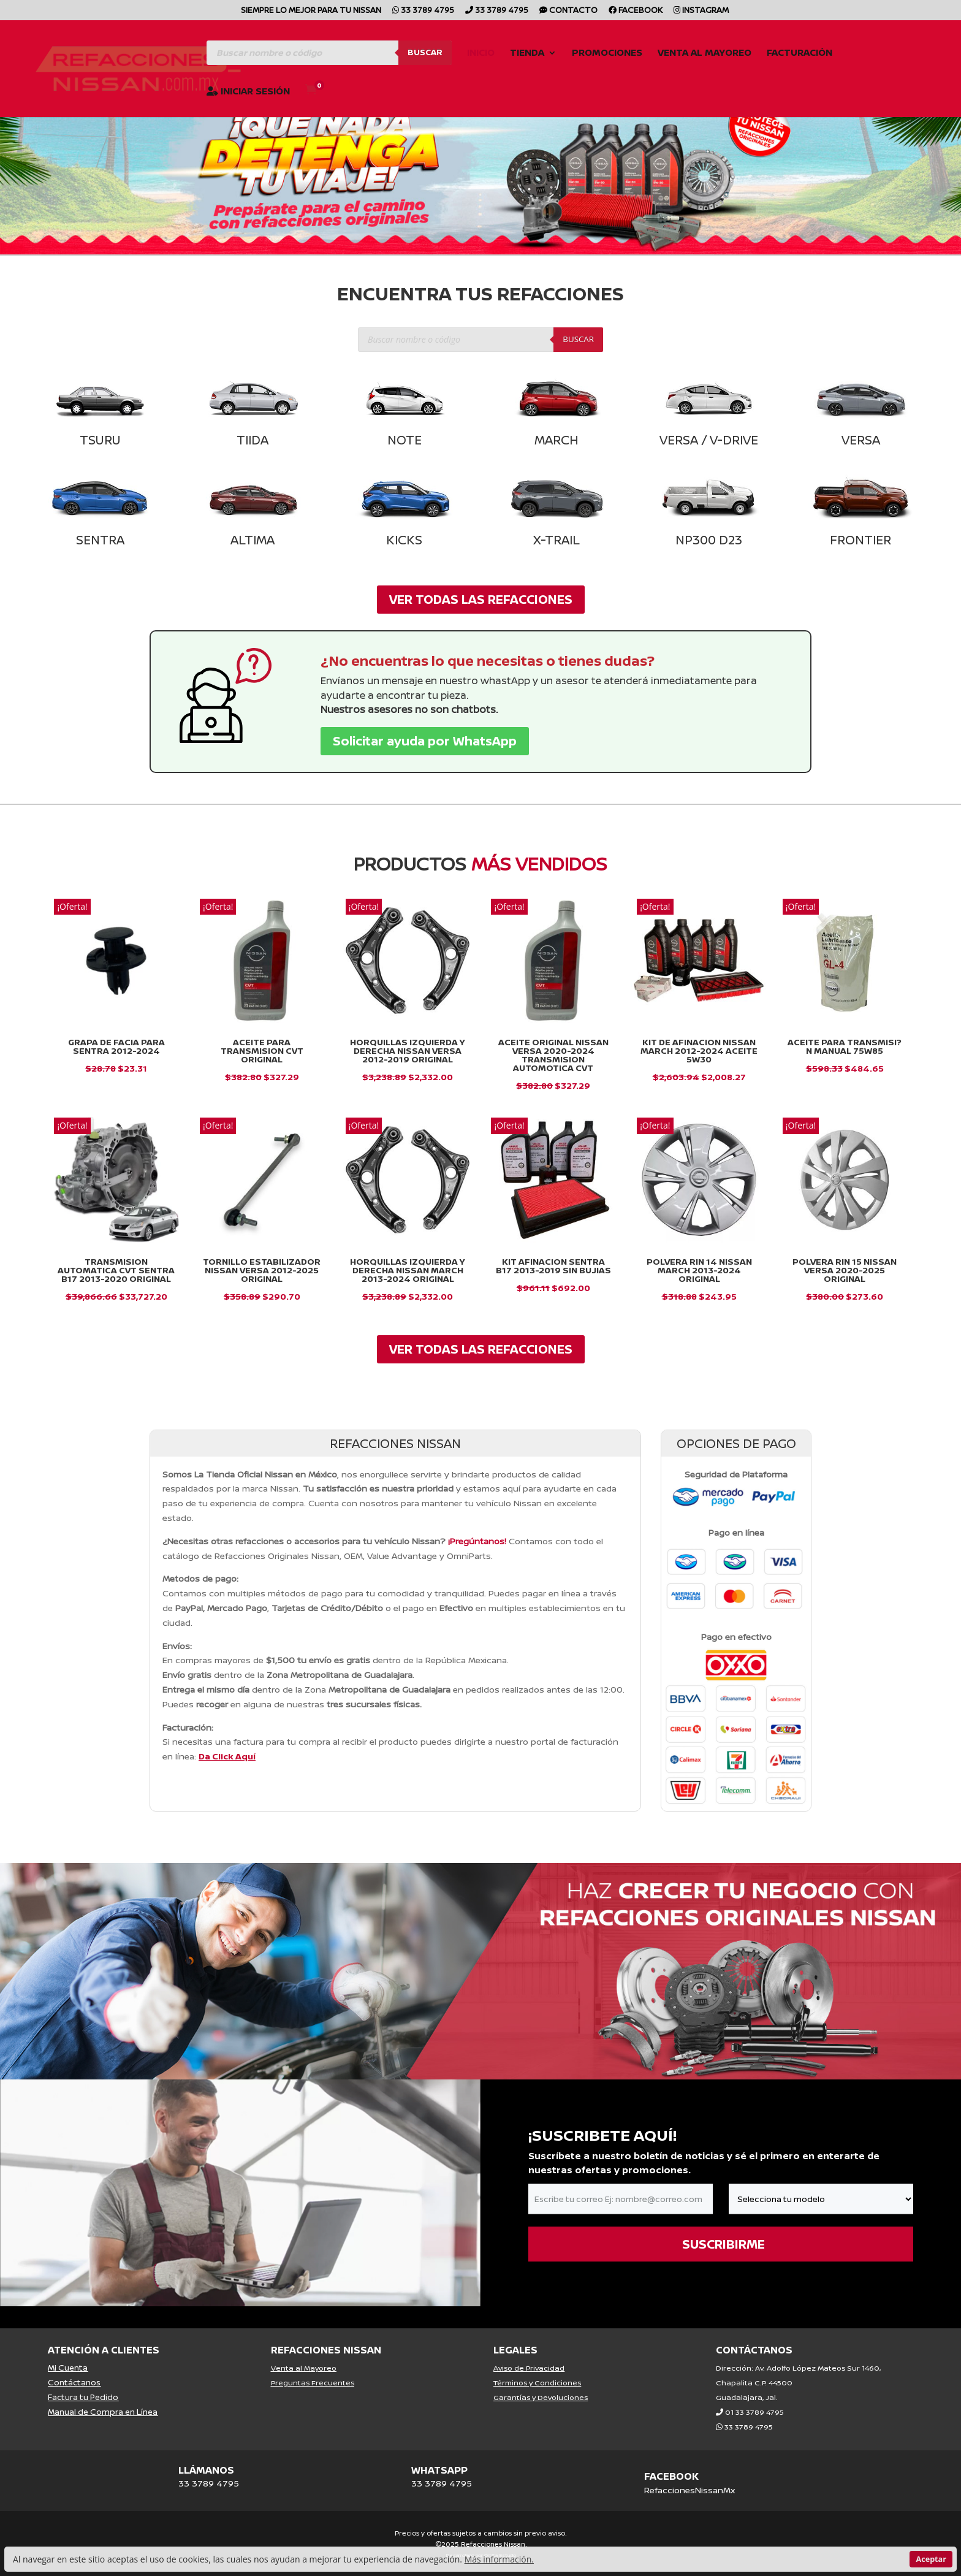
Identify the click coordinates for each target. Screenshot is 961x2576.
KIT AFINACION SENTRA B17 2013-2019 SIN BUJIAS (553, 1266)
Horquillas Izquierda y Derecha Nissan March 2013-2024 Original (407, 1270)
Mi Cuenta (68, 2367)
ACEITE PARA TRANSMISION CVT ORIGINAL (262, 1050)
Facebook (636, 10)
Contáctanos (74, 2382)
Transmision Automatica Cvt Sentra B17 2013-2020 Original (116, 1270)
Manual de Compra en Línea (103, 2411)
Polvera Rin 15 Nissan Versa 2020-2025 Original (844, 1270)
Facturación (799, 53)
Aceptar (931, 2559)
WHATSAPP (439, 2470)
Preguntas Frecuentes (312, 2382)
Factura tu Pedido (83, 2397)
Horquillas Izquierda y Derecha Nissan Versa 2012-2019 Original (407, 1050)
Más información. (499, 2559)
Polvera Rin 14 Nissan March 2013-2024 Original (699, 1270)
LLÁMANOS (206, 2470)
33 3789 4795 (423, 10)
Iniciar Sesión (248, 91)
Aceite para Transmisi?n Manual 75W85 (845, 1046)
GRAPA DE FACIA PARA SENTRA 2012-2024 (116, 1046)
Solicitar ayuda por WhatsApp (425, 741)
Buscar (425, 52)
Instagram (701, 10)
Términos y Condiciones (537, 2382)
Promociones (607, 53)
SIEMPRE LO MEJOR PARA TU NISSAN (311, 10)
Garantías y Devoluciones (540, 2397)
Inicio (481, 53)
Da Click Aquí (227, 1756)
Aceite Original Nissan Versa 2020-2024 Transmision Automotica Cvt (553, 1054)
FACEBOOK (671, 2476)
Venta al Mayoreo (704, 53)
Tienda (527, 53)
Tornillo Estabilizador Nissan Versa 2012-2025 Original (262, 1270)
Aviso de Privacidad (528, 2368)
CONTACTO (568, 10)
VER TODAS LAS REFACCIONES (480, 599)
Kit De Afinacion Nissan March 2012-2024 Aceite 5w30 (699, 1050)
